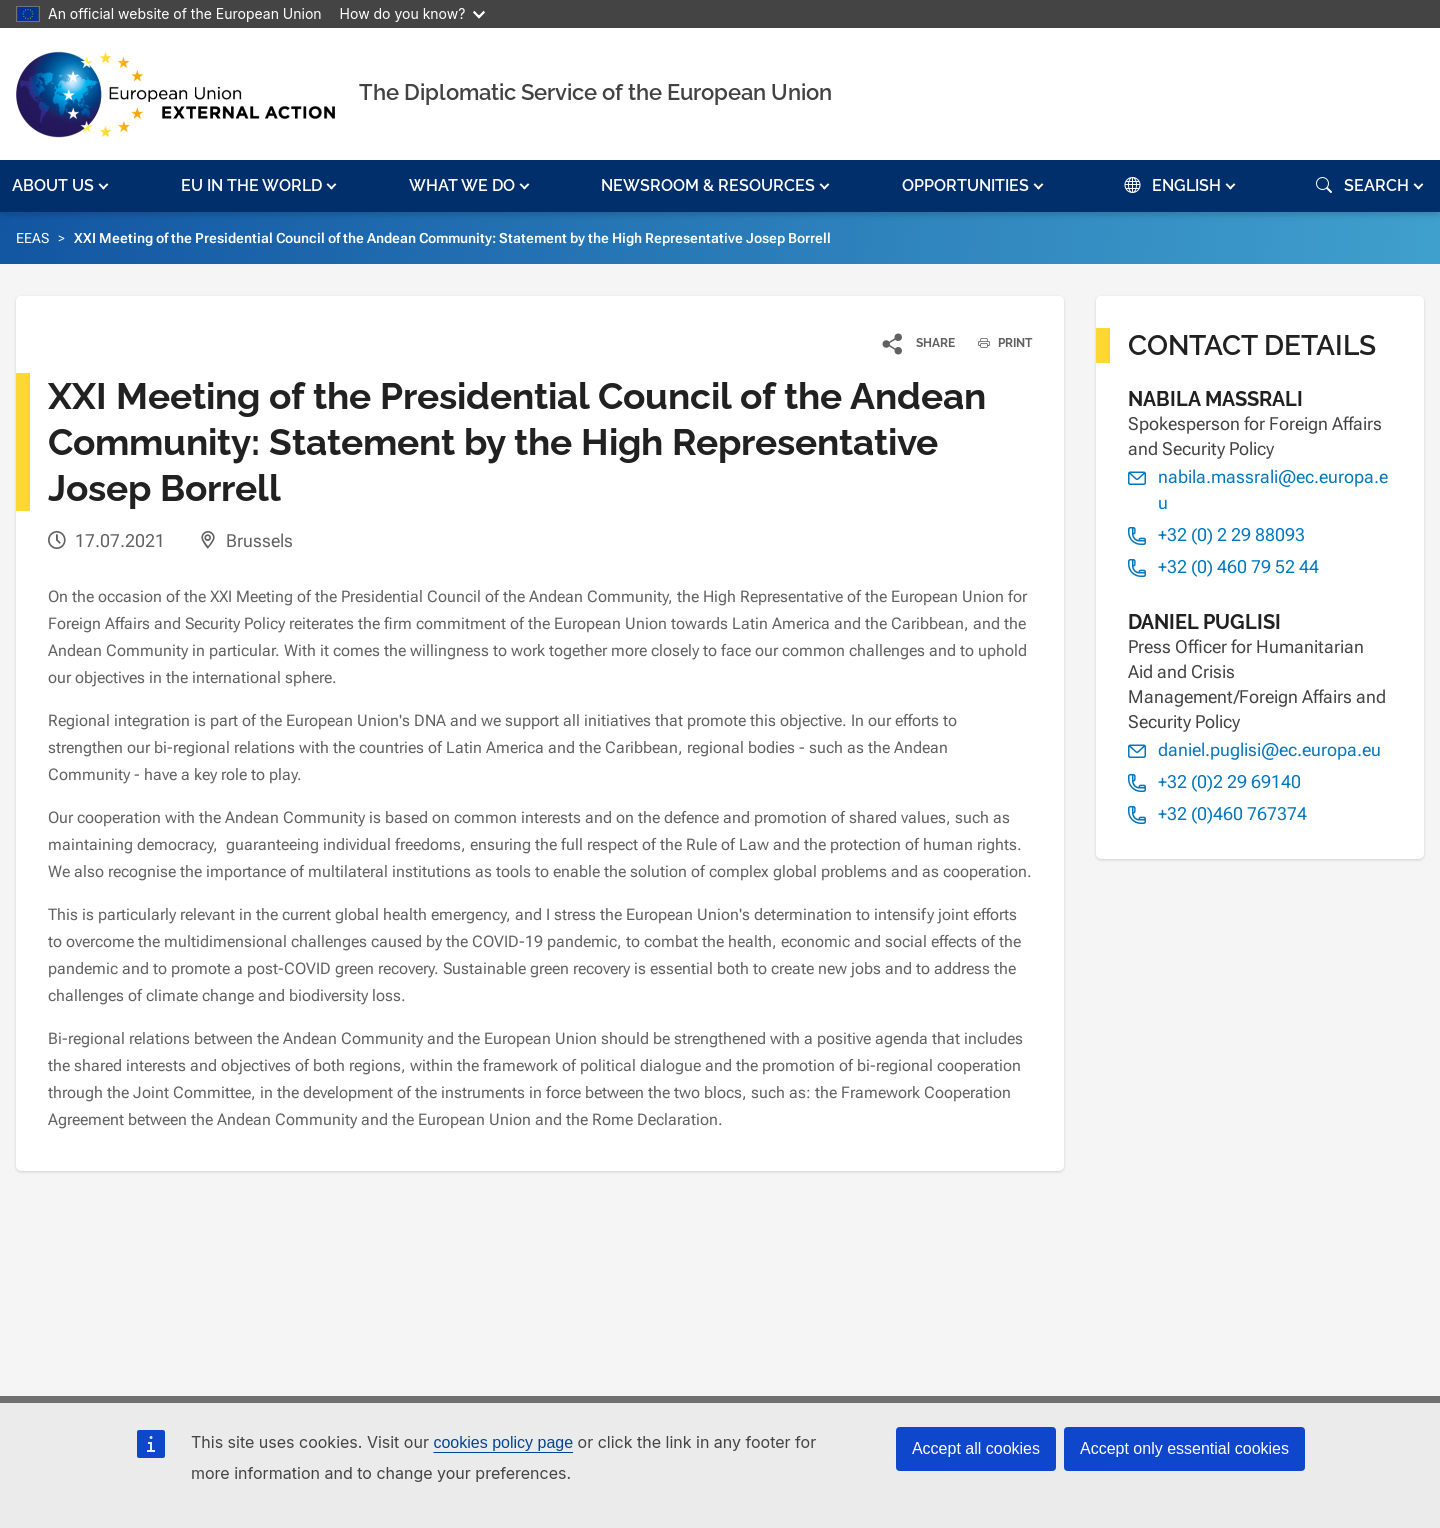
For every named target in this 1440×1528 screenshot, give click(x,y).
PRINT (997, 343)
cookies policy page (503, 1442)
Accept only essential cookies (1184, 1448)
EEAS (32, 238)
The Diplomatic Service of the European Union (595, 92)
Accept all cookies (976, 1448)
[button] (62, 186)
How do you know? (413, 13)
